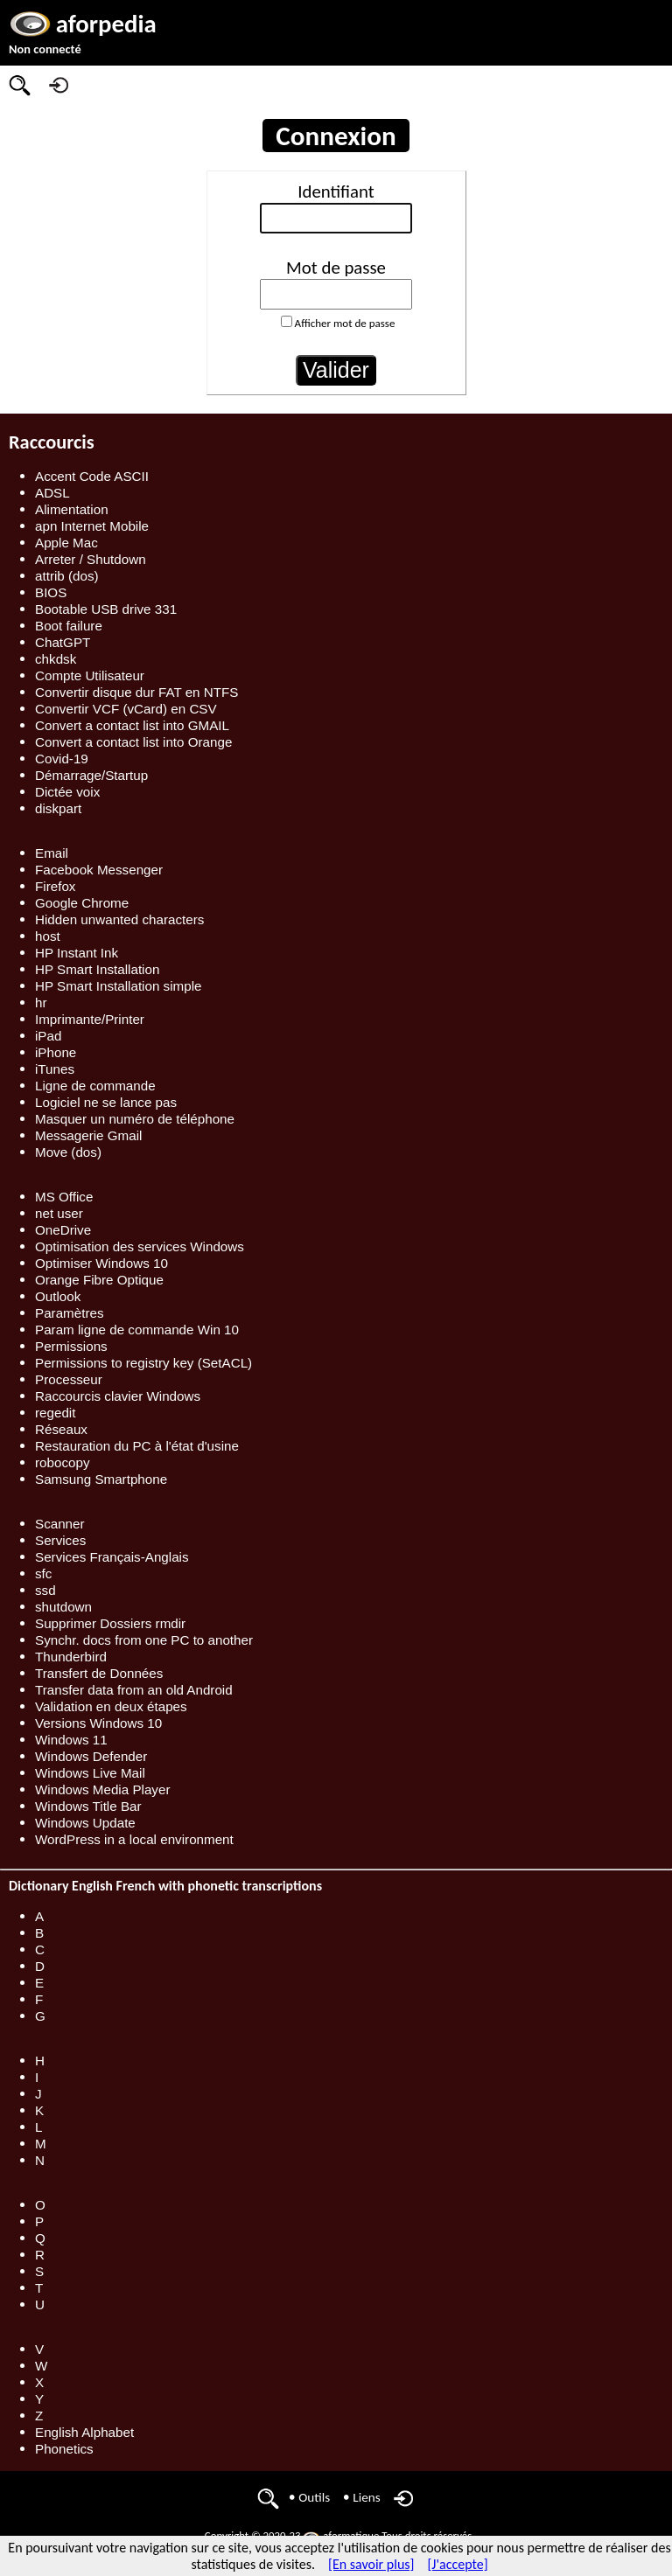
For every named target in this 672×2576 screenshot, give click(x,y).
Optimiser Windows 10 (101, 1263)
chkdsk (55, 658)
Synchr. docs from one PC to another (144, 1640)
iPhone (55, 1052)
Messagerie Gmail (88, 1135)
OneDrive (63, 1229)
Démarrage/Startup (91, 775)
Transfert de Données (99, 1673)
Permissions (71, 1346)
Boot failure (68, 625)
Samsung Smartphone (101, 1479)
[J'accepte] (457, 2564)
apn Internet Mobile (92, 526)
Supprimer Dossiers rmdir (110, 1623)
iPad (48, 1035)
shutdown (63, 1606)
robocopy (62, 1462)
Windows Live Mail (90, 1772)
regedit (55, 1412)
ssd (45, 1590)
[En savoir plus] (371, 2564)
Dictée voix (67, 791)
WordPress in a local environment (134, 1839)
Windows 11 (71, 1739)
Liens (366, 2497)
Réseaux (61, 1429)
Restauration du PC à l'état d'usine (137, 1445)
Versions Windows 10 (98, 1723)
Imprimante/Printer (89, 1019)
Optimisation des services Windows (139, 1246)
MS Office (64, 1196)
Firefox (55, 886)
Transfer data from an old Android (134, 1689)
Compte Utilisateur (89, 675)
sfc (43, 1573)
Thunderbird (71, 1656)
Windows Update (85, 1822)
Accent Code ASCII (92, 476)
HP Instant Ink (76, 952)
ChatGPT (62, 642)
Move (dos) (68, 1152)
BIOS (50, 592)
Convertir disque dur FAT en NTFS (136, 692)
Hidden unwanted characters (119, 919)
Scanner (60, 1523)
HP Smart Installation (97, 969)
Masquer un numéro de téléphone (134, 1118)
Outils (314, 2497)
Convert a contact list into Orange (133, 742)
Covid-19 (61, 758)
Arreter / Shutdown (90, 559)
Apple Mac (66, 542)
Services (60, 1540)
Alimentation (71, 509)
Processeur (68, 1379)
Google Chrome (82, 902)
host (47, 936)
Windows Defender (91, 1756)
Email (51, 853)
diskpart (58, 808)
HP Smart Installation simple (118, 985)
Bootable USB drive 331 (106, 609)
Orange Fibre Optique (99, 1279)
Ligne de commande (95, 1085)
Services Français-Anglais (112, 1556)
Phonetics (64, 2448)
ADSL (52, 492)
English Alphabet (84, 2432)
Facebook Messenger (99, 869)
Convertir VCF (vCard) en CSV (126, 708)
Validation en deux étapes (111, 1706)
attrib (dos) (67, 575)
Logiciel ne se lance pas (106, 1102)
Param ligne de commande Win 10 (137, 1329)
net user (59, 1213)
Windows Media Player (102, 1789)
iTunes (54, 1069)
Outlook (57, 1296)
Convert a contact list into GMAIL (132, 725)
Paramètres (69, 1312)
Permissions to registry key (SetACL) (143, 1362)
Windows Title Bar (88, 1806)
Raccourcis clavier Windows (117, 1396)
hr (41, 1002)
